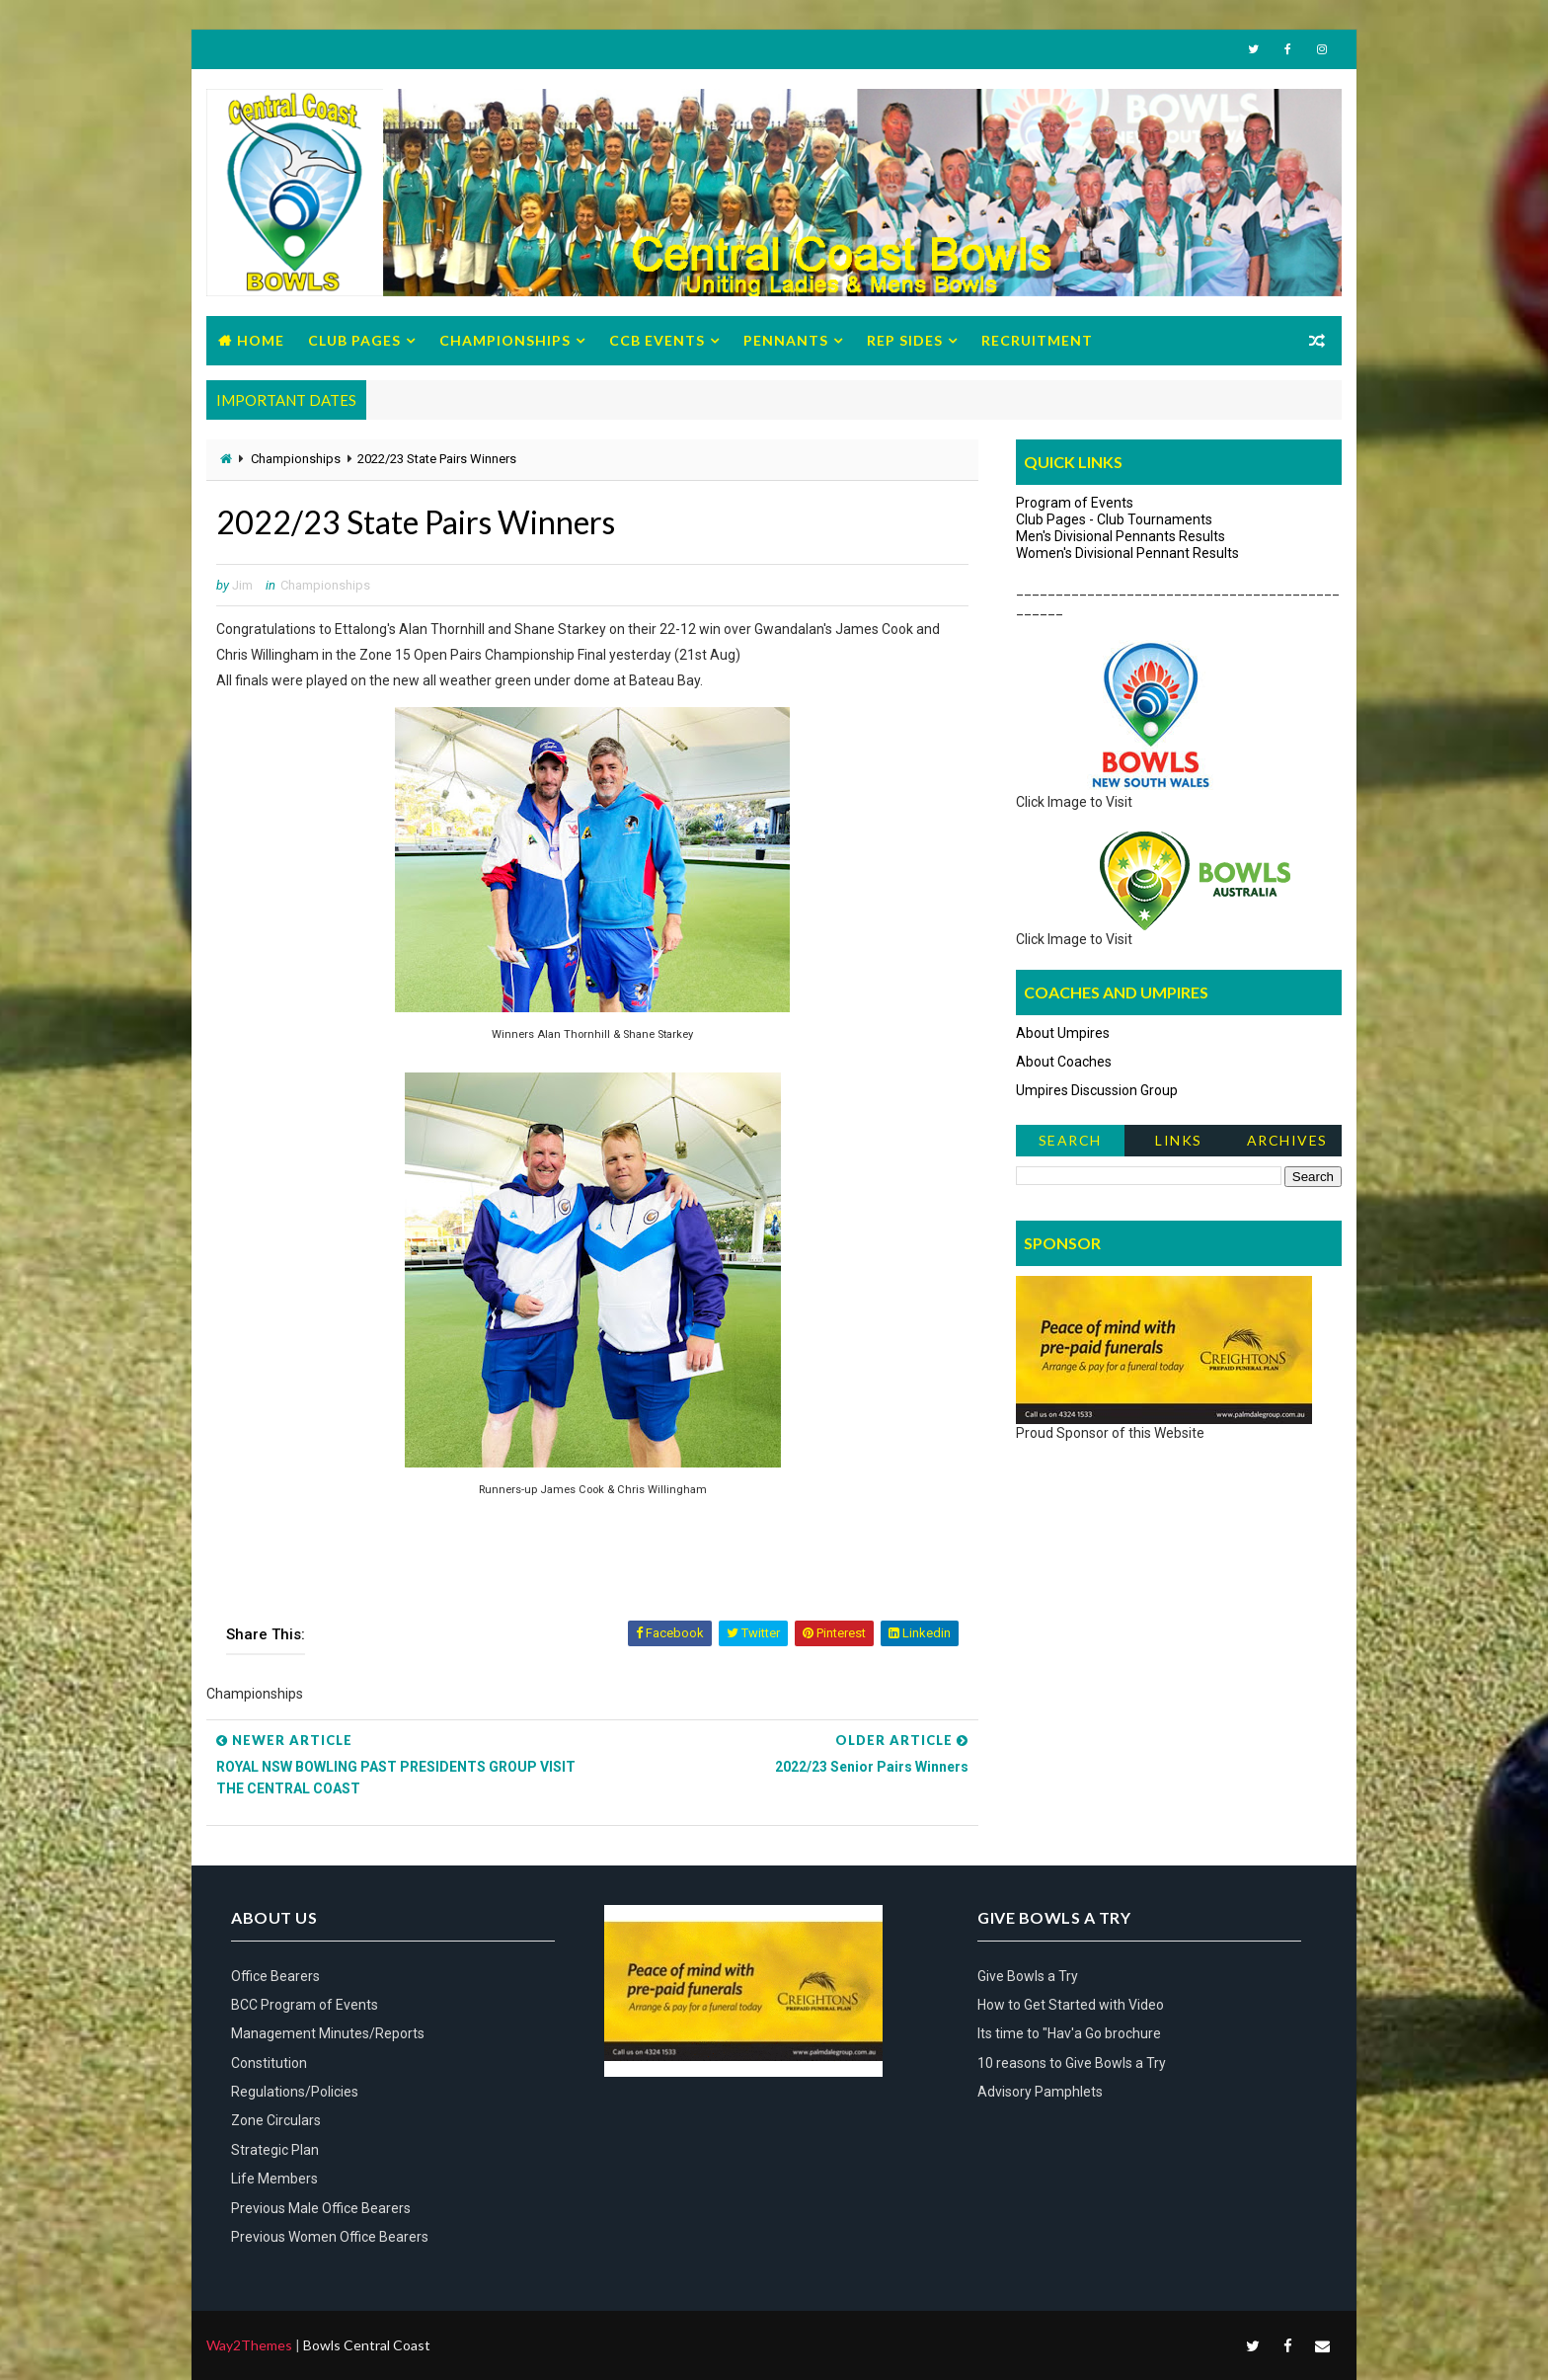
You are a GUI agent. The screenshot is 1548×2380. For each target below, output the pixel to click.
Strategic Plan (275, 2150)
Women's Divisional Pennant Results (1127, 553)
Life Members (274, 2178)
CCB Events (657, 340)
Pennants (785, 340)
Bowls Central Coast (366, 2345)
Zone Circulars (276, 2120)
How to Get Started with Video (1070, 2005)
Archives (1287, 1140)
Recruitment (1037, 340)
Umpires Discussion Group (1097, 1090)
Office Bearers (275, 1976)
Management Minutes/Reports (328, 2033)
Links (1178, 1140)
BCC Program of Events (304, 2005)
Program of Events (1074, 503)
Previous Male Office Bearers (321, 2208)
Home (260, 340)
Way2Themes (249, 2345)
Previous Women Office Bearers (329, 2237)
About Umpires (1063, 1033)
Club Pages (354, 340)
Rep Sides (905, 340)
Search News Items (1070, 1144)
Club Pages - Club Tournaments (1114, 519)
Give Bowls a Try (1027, 1976)
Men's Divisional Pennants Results (1120, 536)
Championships (505, 340)
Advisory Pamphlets (1040, 2092)
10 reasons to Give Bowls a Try (1071, 2063)
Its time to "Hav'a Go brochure (1069, 2033)
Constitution (269, 2063)
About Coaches (1064, 1062)
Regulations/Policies (294, 2092)
